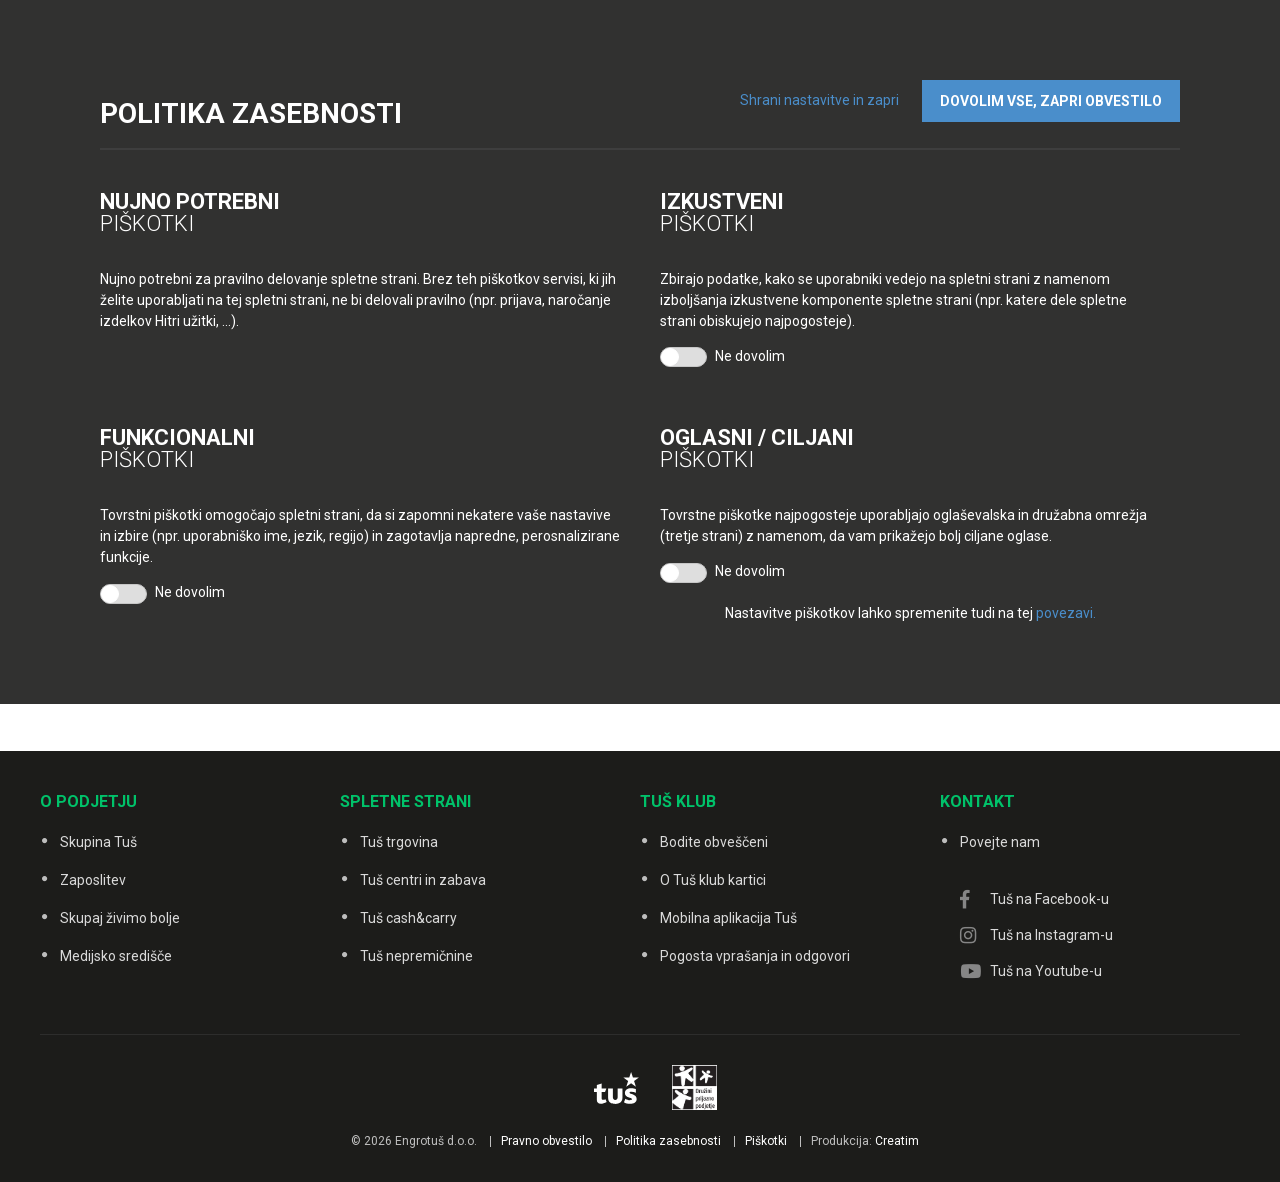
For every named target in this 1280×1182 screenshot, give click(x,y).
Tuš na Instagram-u (1051, 935)
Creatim (897, 1141)
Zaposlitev (93, 880)
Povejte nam (1000, 842)
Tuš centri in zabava (423, 880)
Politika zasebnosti (668, 1141)
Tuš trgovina (399, 842)
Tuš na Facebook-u (1049, 899)
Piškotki (766, 1141)
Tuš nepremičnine (416, 956)
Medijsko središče (116, 956)
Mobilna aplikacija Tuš (728, 918)
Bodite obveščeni (714, 842)
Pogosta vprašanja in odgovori (755, 956)
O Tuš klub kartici (713, 880)
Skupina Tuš (98, 842)
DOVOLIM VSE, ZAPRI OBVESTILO (1051, 101)
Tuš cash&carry (408, 918)
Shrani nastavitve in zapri (819, 100)
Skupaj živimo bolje (120, 918)
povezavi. (1066, 613)
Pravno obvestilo (546, 1141)
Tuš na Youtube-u (1046, 971)
